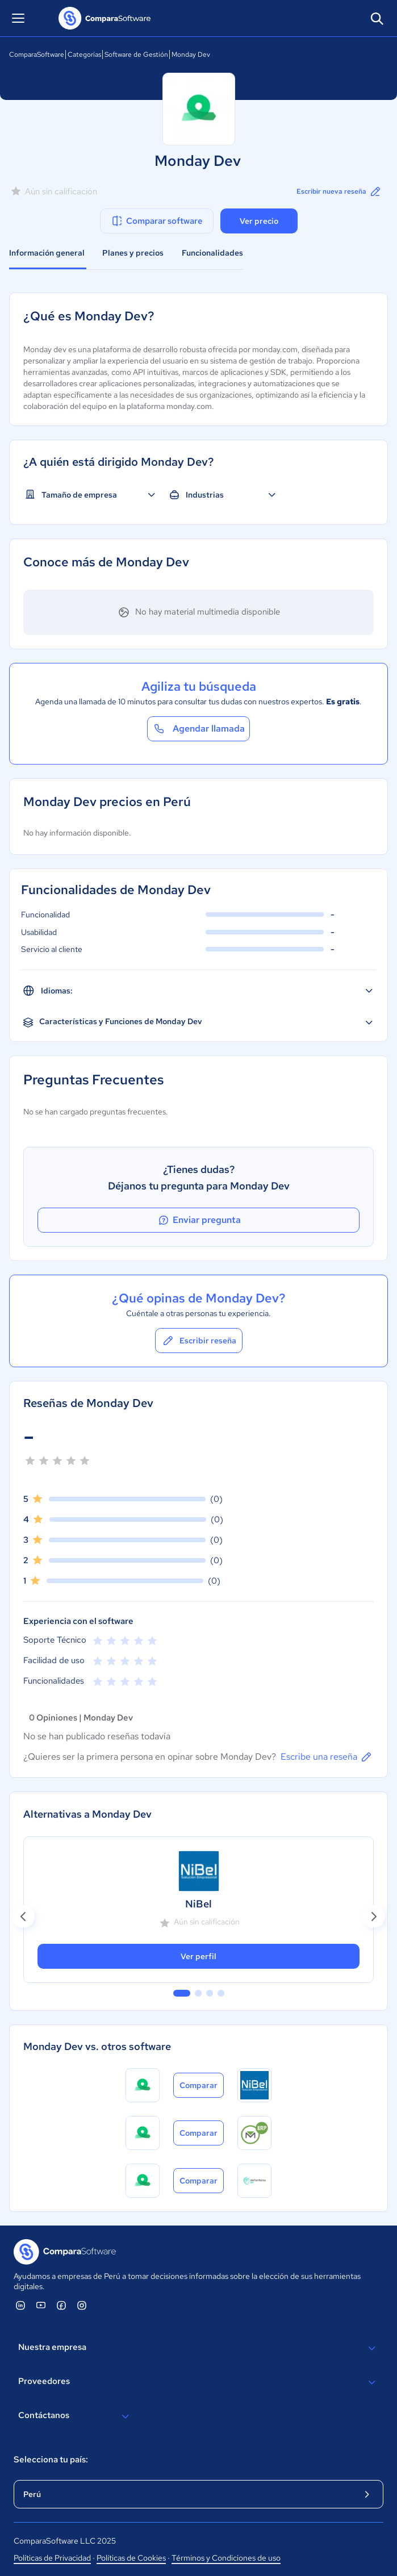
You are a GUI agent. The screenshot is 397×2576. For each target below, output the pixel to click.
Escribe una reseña (327, 1757)
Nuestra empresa (198, 2348)
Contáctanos (75, 2416)
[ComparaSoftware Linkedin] (20, 2305)
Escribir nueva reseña (339, 191)
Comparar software (156, 221)
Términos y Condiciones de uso (226, 2558)
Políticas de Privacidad (52, 2558)
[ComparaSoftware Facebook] (61, 2305)
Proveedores (198, 2382)
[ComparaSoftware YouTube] (41, 2305)
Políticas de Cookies (131, 2558)
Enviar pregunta (199, 1220)
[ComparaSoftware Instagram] (82, 2305)
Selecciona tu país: (51, 2459)
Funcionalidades (212, 253)
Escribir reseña (198, 1340)
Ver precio (259, 221)
